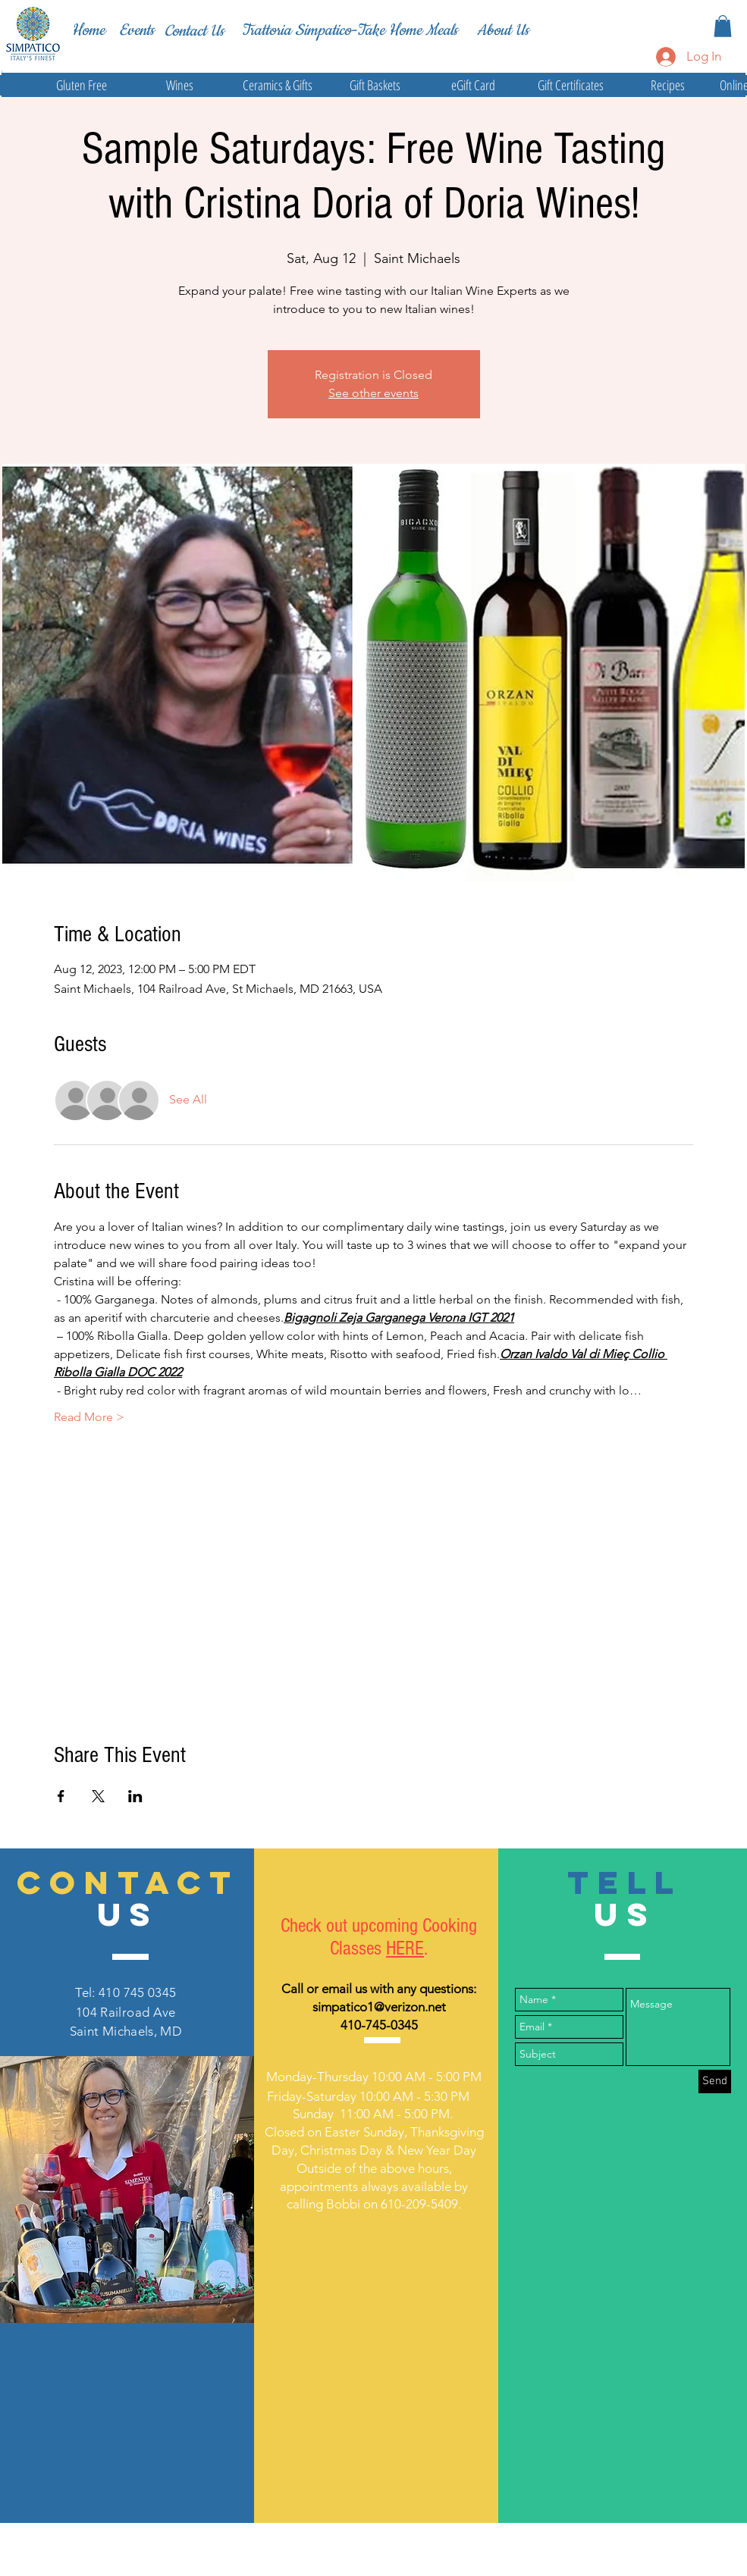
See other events (373, 393)
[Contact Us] (194, 31)
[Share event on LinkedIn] (135, 1796)
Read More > (89, 1417)
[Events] (136, 30)
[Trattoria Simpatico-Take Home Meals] (349, 30)
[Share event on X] (98, 1796)
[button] (723, 26)
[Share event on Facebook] (61, 1796)
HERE (405, 1948)
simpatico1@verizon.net (379, 2006)
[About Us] (502, 30)
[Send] (714, 2081)
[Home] (88, 30)
